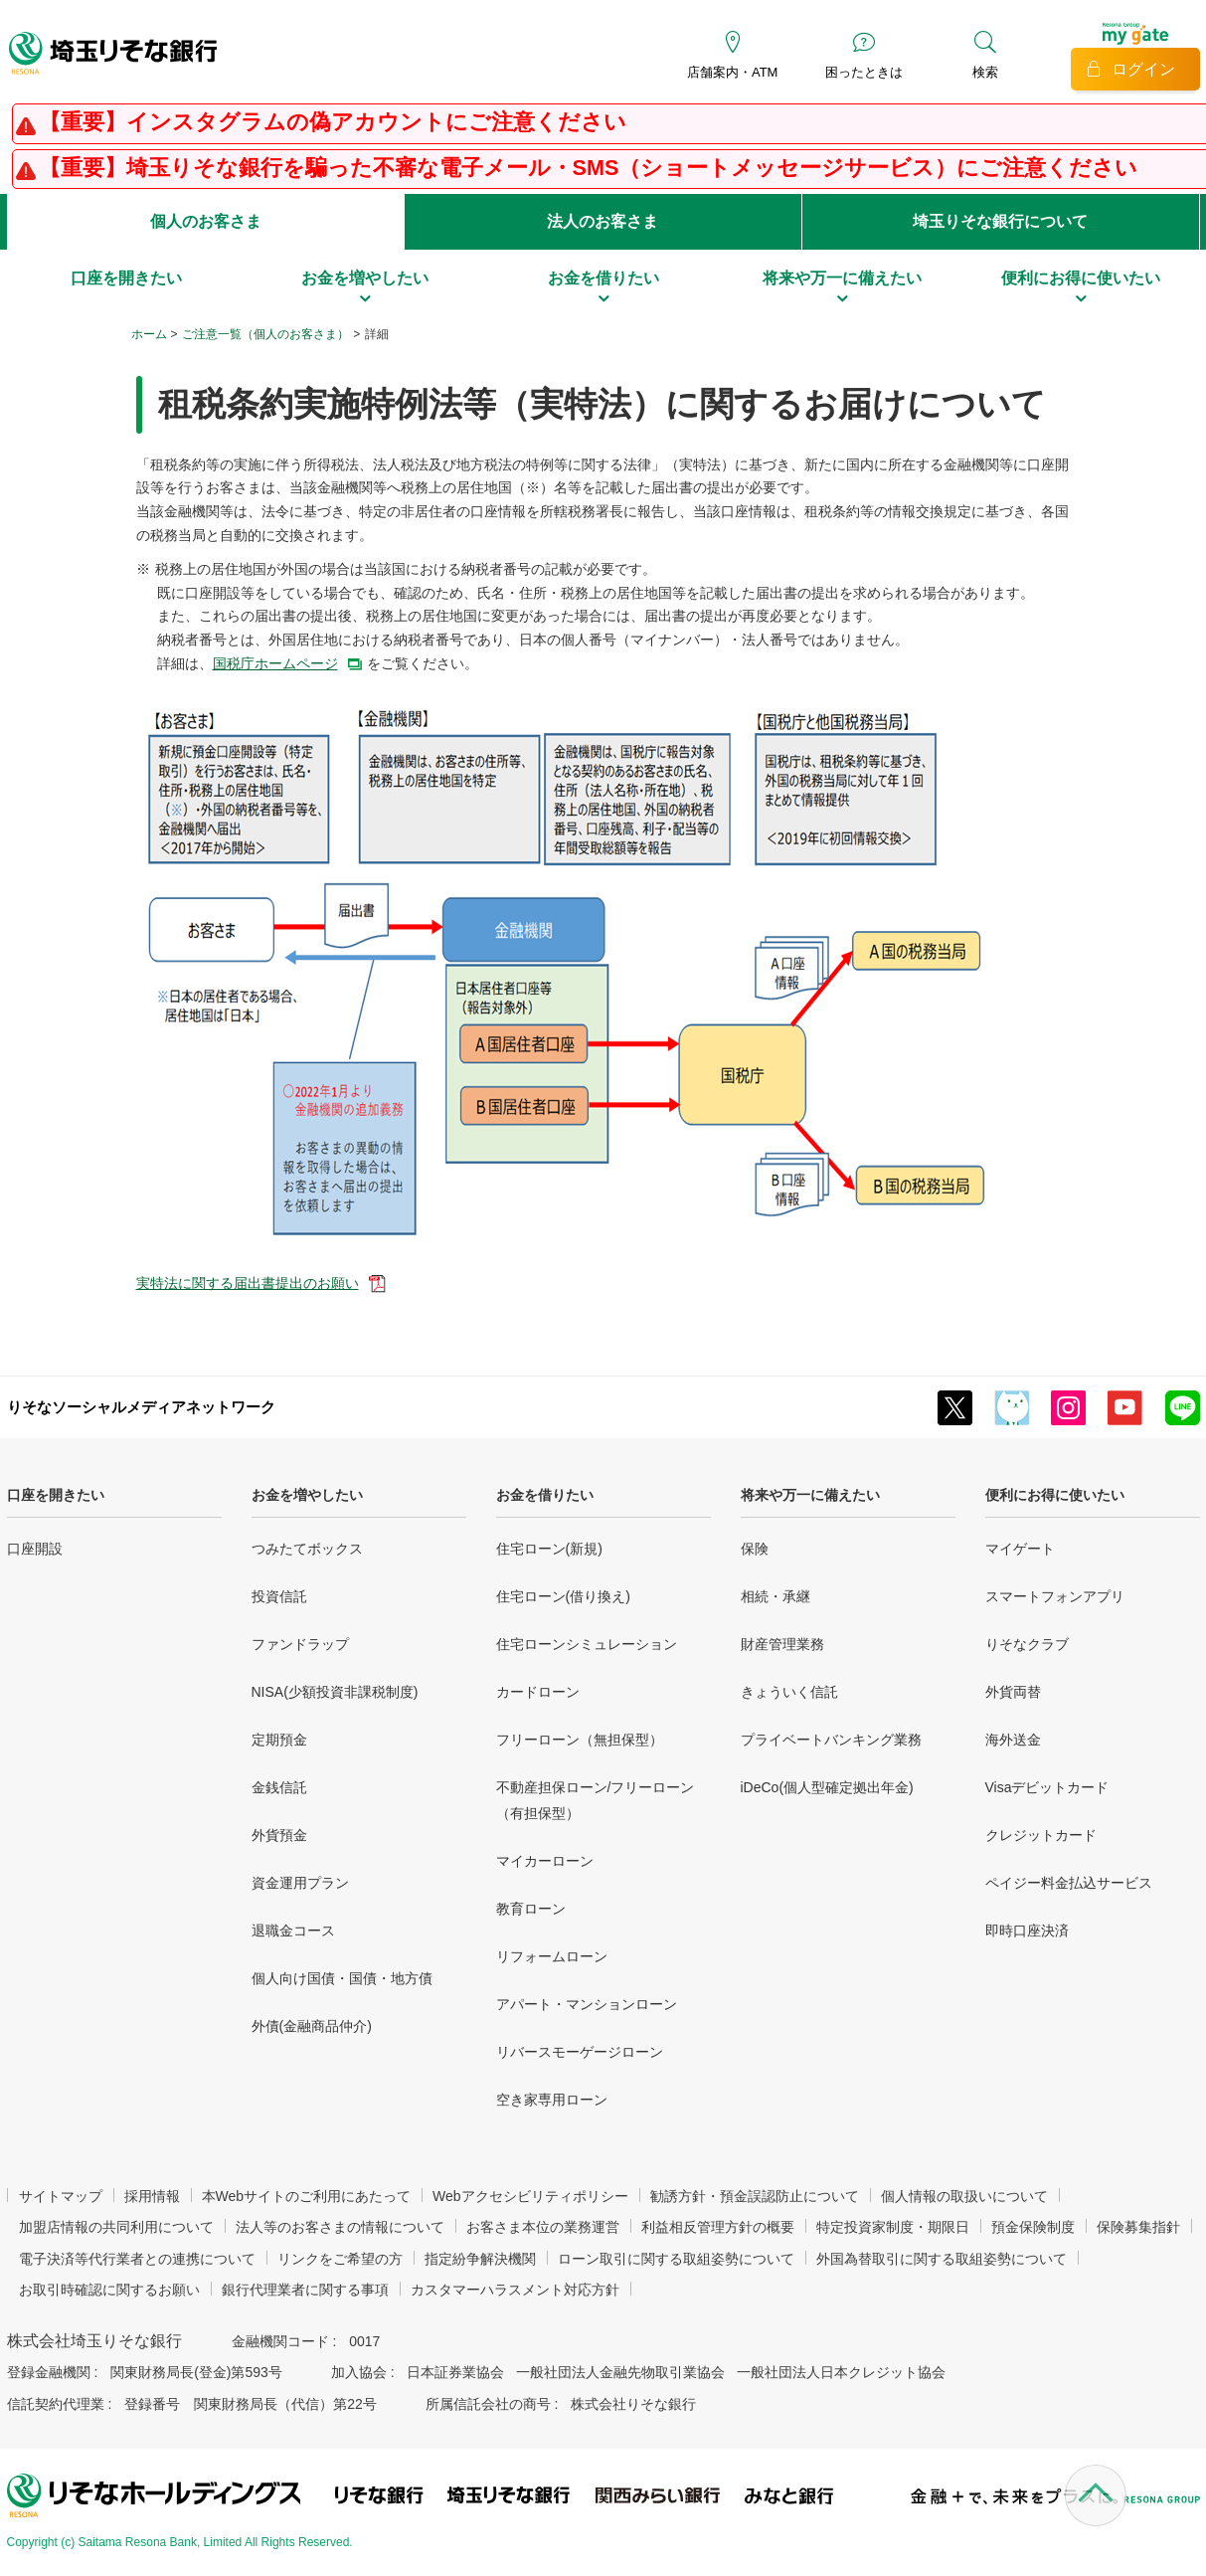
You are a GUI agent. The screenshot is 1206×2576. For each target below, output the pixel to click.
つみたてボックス (307, 1549)
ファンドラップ (300, 1644)
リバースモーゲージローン (579, 2052)
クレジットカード (1041, 1835)
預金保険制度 (1033, 2227)
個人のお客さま (205, 221)
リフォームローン (551, 1956)
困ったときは (864, 72)
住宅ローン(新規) (549, 1549)
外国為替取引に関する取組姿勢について (941, 2259)
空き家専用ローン (551, 2100)
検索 (985, 72)
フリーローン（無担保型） (579, 1740)
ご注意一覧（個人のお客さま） (265, 334)
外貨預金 (279, 1835)
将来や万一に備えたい (810, 1495)
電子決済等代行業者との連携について (137, 2259)
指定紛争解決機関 (480, 2259)
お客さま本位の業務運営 (542, 2227)
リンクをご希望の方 (340, 2259)
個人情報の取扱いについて (964, 2196)
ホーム (149, 334)
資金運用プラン (300, 1883)
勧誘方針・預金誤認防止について (754, 2196)
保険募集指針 (1138, 2227)
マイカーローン (545, 1861)
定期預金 (279, 1740)
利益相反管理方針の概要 (717, 2227)
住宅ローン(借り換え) (563, 1596)
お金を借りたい (545, 1495)
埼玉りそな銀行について (1000, 221)
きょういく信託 (789, 1692)
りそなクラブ (1027, 1644)
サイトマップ (60, 2196)
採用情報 (152, 2196)
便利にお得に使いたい (1054, 1495)
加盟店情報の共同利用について (116, 2227)
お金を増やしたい (307, 1495)
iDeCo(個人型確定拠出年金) (827, 1787)
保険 (755, 1549)
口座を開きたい (55, 1495)
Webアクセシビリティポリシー (530, 2196)
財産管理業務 (782, 1644)
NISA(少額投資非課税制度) (335, 1692)
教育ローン (531, 1909)
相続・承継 (775, 1596)
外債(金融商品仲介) (312, 2026)
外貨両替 (1013, 1692)
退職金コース (293, 1930)
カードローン (538, 1692)
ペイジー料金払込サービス (1068, 1883)
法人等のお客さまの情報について (340, 2227)
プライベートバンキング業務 (831, 1740)
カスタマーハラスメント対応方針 (515, 2290)
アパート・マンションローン (586, 2004)
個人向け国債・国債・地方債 (342, 1978)
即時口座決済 (1027, 1930)
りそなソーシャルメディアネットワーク (141, 1406)
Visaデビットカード (1047, 1787)
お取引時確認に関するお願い (109, 2290)
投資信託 (279, 1596)
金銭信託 (279, 1787)
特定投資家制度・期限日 (892, 2227)
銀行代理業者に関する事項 (305, 2290)
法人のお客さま (602, 221)
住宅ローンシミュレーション (586, 1644)
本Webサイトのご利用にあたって (307, 2196)
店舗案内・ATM (732, 72)
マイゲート (1020, 1549)
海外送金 (1013, 1740)
